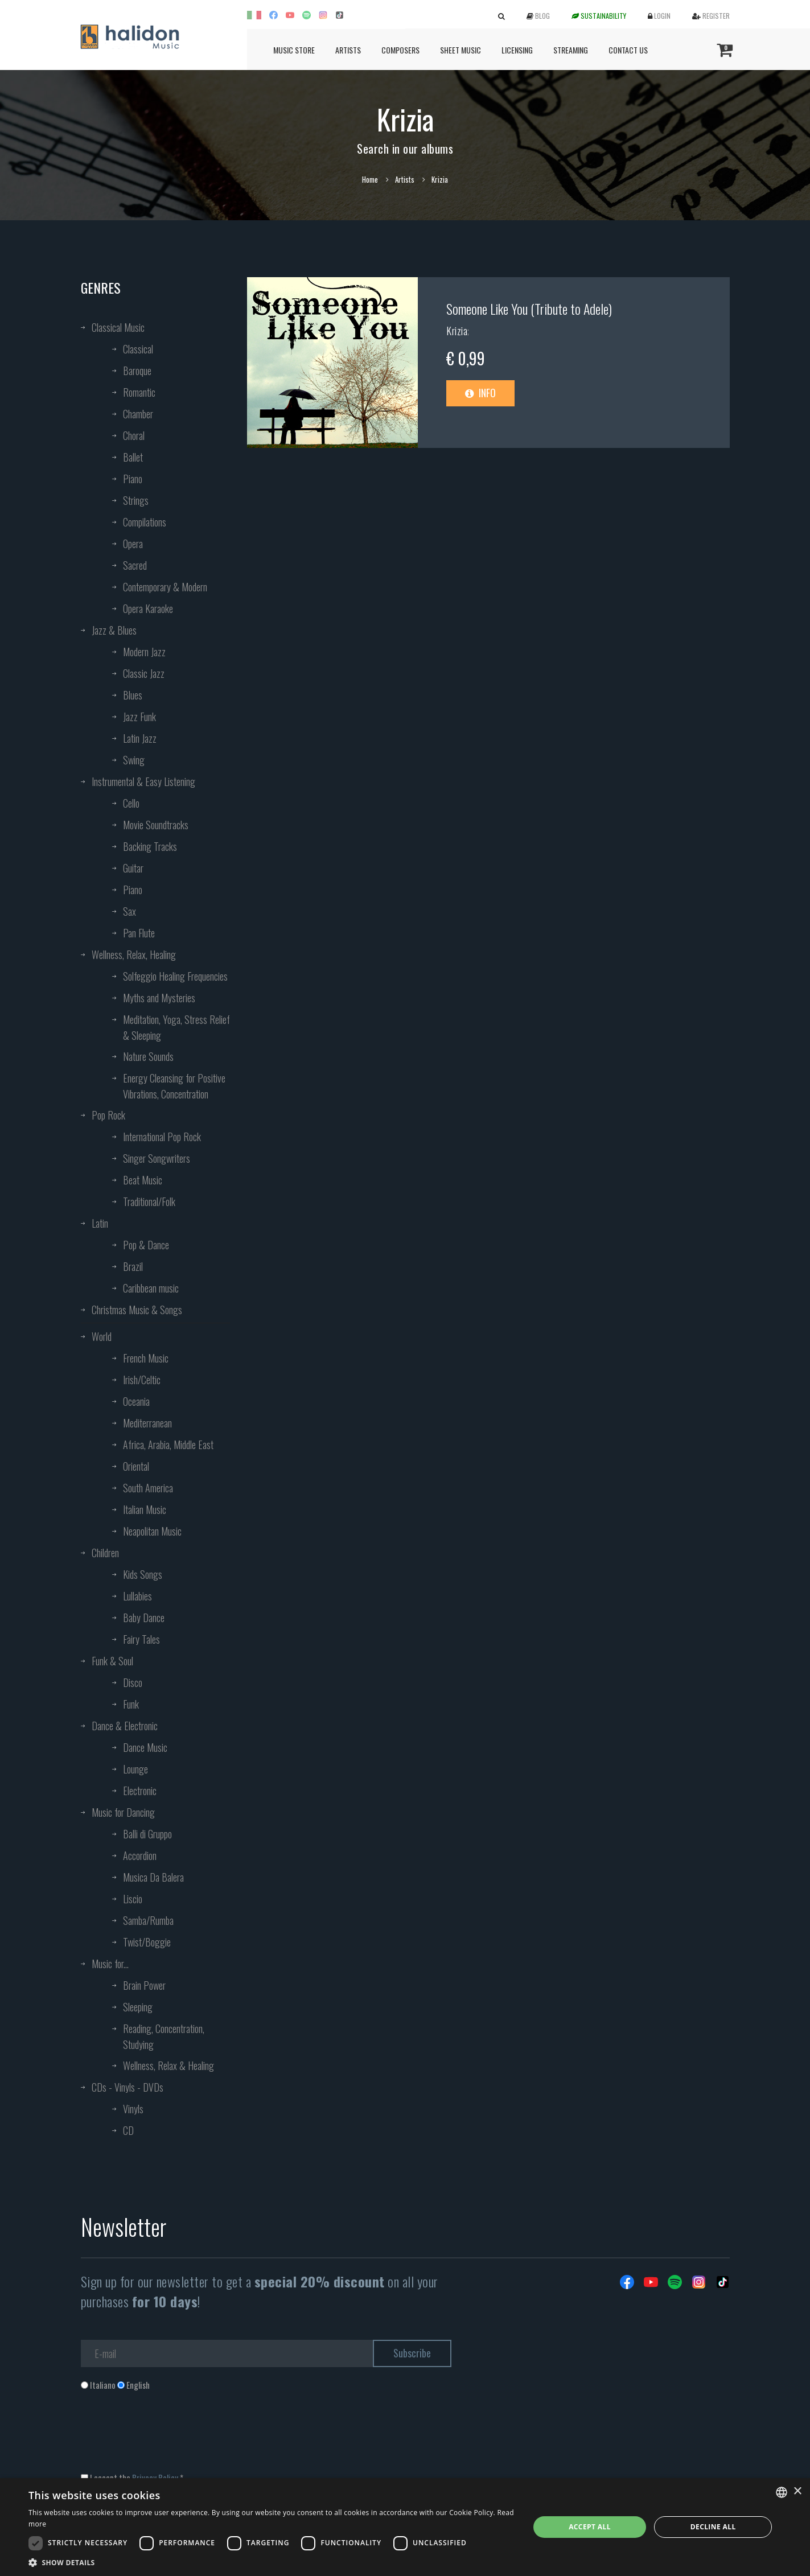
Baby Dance (144, 1617)
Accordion (140, 1855)
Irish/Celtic (142, 1379)
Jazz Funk (139, 716)
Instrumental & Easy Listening (143, 781)
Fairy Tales (141, 1639)
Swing (134, 759)
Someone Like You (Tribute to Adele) (529, 308)
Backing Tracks (150, 846)
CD (128, 2130)
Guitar (133, 868)
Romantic (139, 392)
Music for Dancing (123, 1812)
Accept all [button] (590, 2527)
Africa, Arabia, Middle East (168, 1444)
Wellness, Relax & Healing (168, 2065)
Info (480, 392)
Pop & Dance (146, 1244)
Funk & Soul (112, 1660)
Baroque (137, 370)
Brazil (133, 1266)
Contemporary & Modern (165, 586)
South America (148, 1487)
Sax (129, 911)
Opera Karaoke (148, 608)
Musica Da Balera (153, 1877)
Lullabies (137, 1596)
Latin (100, 1223)
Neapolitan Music (152, 1531)
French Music (145, 1358)
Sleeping (138, 2006)
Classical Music (118, 327)
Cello (131, 803)
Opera (133, 543)
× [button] (797, 2491)
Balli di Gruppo (147, 1833)
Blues (132, 695)
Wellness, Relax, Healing (134, 954)
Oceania (136, 1401)
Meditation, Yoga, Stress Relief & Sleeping (176, 1027)
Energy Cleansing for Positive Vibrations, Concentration (174, 1086)
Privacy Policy (155, 2477)
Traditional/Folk (149, 1201)
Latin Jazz (140, 738)
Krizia (456, 330)
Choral (134, 435)
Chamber (138, 413)
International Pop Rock (162, 1136)
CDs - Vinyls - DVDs (127, 2087)
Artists (348, 50)
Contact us (628, 50)
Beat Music (142, 1179)
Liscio (132, 1898)
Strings (136, 500)
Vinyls (133, 2108)
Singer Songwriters (156, 1158)
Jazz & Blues (114, 630)
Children (105, 1552)
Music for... (110, 1963)
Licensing (517, 50)
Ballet (133, 457)
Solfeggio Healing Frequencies (175, 976)
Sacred (135, 565)
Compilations (144, 522)
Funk (131, 1704)
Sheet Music (460, 50)
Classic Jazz (144, 673)
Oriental (136, 1466)
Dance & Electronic (125, 1725)
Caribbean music (151, 1288)
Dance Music (145, 1747)
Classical (138, 348)
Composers (400, 50)
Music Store (294, 50)
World (102, 1336)
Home (370, 179)
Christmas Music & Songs (137, 1309)
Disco (132, 1682)
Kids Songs (142, 1574)
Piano (132, 478)
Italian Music (144, 1509)
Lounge (135, 1769)
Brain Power (144, 1985)
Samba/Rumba (148, 1920)
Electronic (140, 1790)
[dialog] (405, 2527)
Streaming (570, 50)
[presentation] (167, 2437)
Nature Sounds (148, 1056)
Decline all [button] (713, 2527)
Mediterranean (147, 1422)
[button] (271, 2562)
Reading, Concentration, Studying (163, 2036)
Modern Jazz (144, 651)
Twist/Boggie (147, 1942)
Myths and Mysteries (159, 997)
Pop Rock (108, 1115)
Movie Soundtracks (155, 824)
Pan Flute (139, 932)
